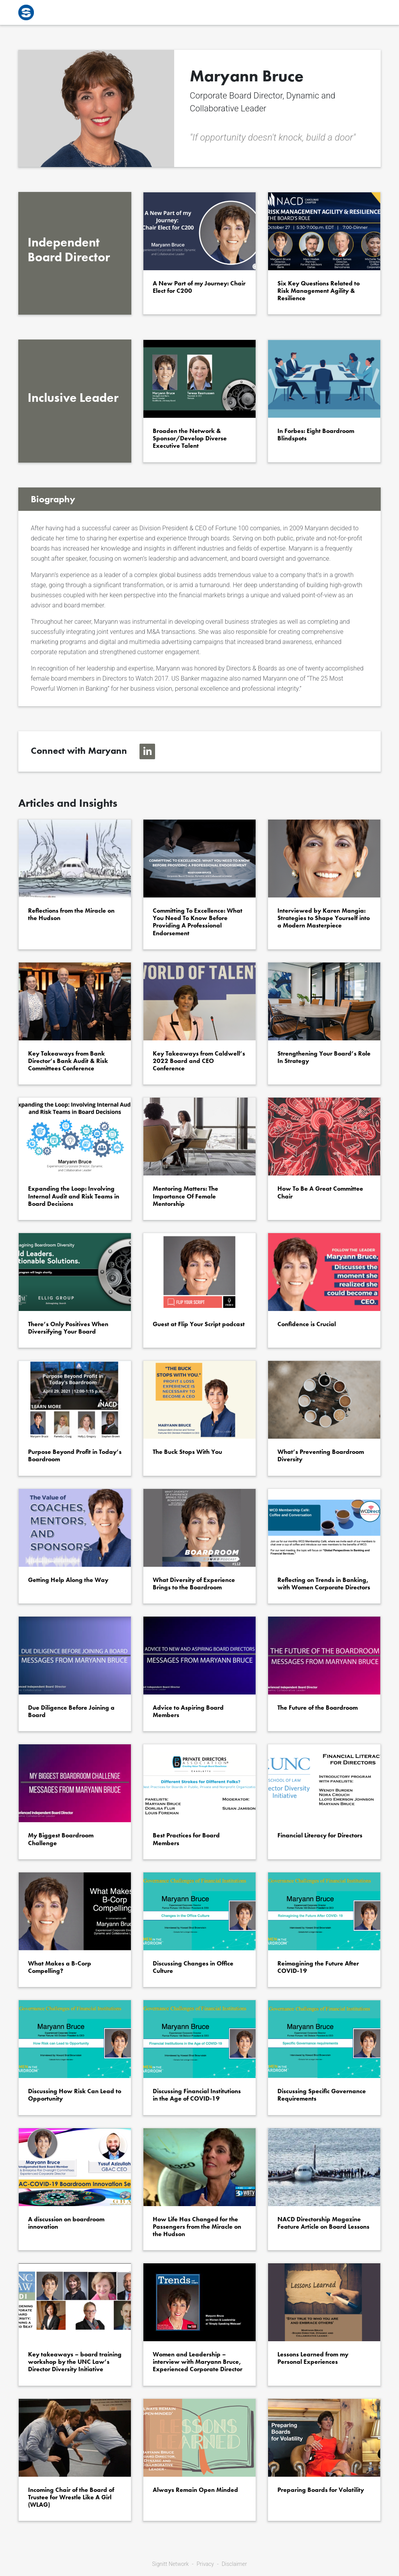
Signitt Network (170, 2564)
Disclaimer (234, 2564)
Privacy (205, 2564)
